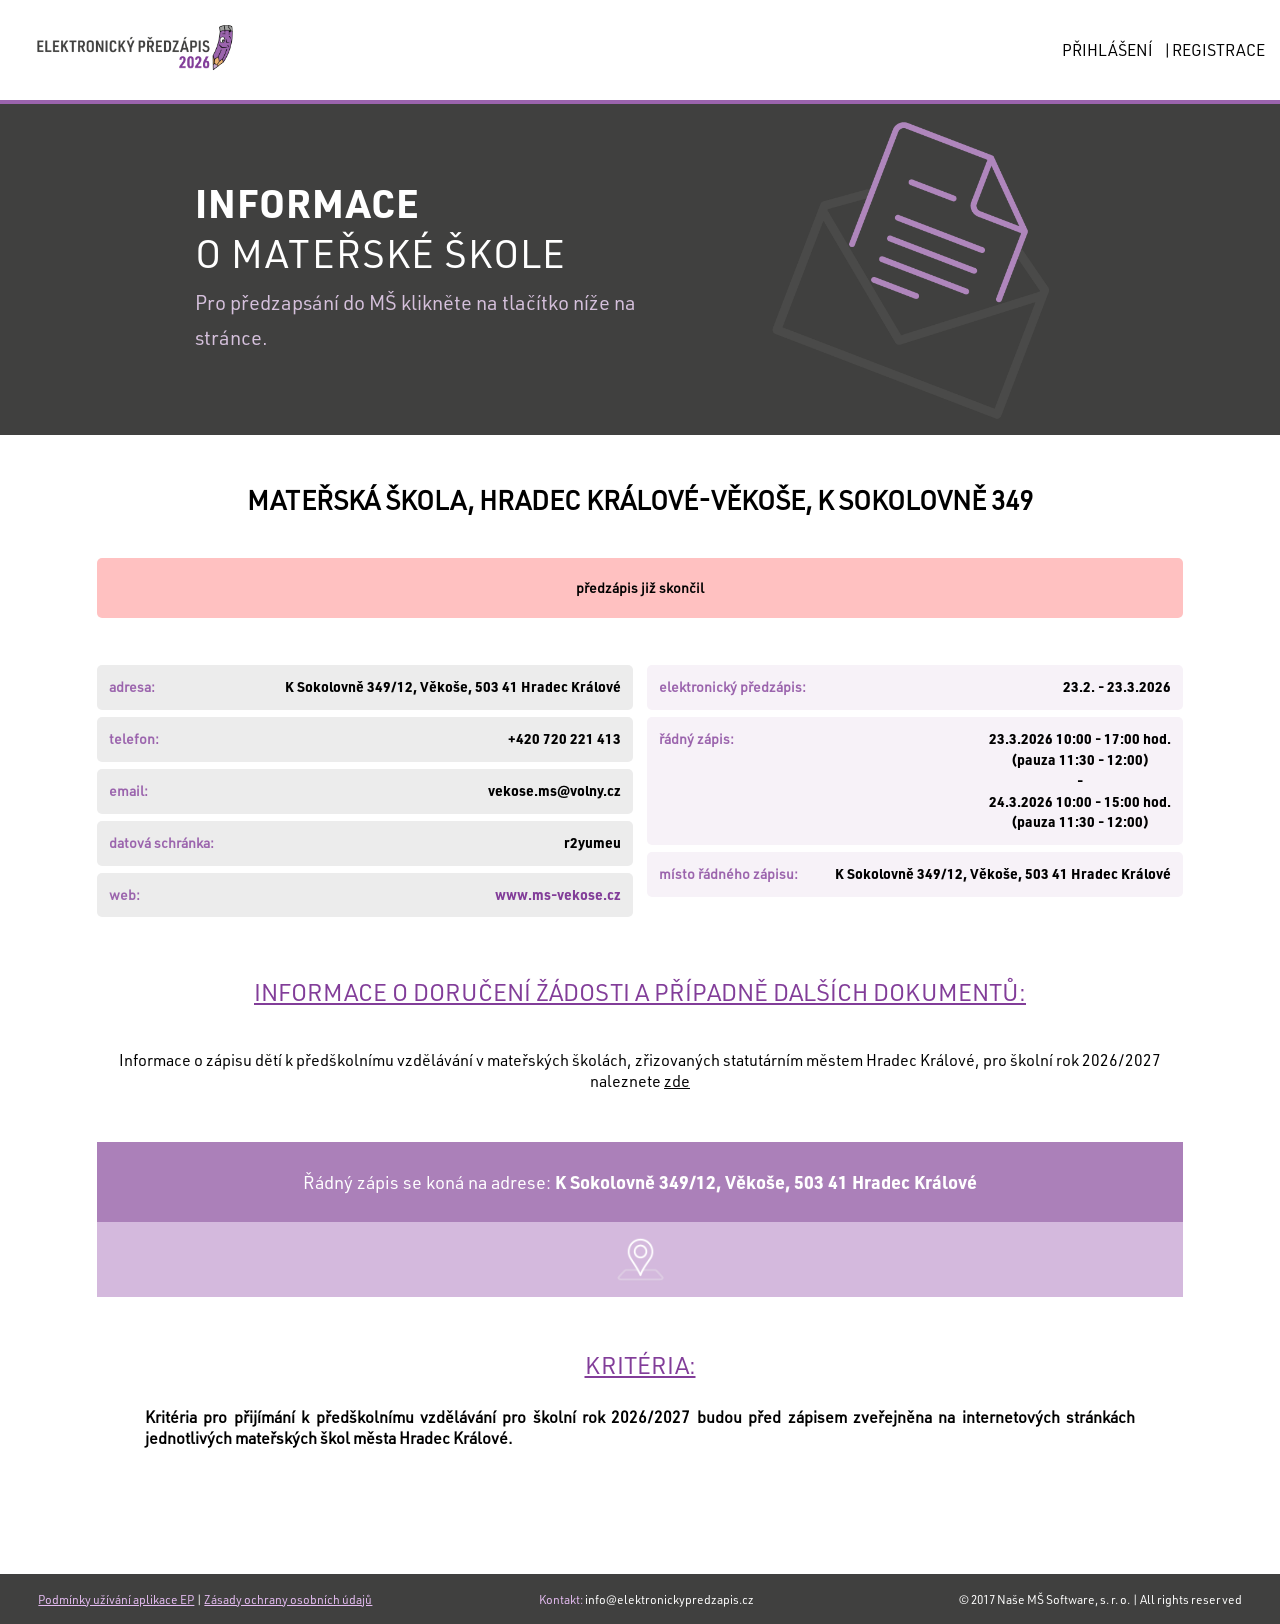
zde (677, 1080)
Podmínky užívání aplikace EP (116, 1599)
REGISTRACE (1218, 49)
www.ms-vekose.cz (558, 894)
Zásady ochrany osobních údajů (288, 1599)
